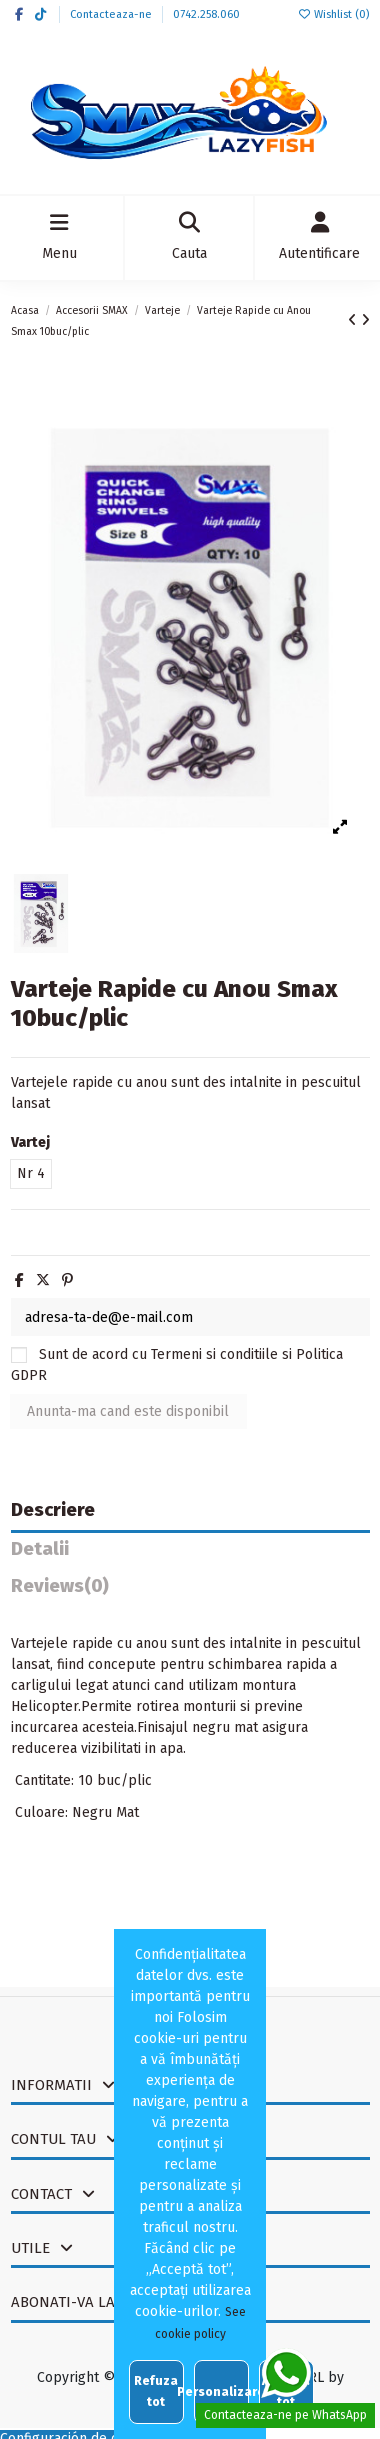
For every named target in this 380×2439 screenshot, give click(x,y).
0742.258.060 (206, 14)
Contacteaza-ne (112, 14)
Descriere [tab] (53, 1510)
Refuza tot (156, 2391)
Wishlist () (333, 14)
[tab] (190, 1591)
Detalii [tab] (40, 1549)
